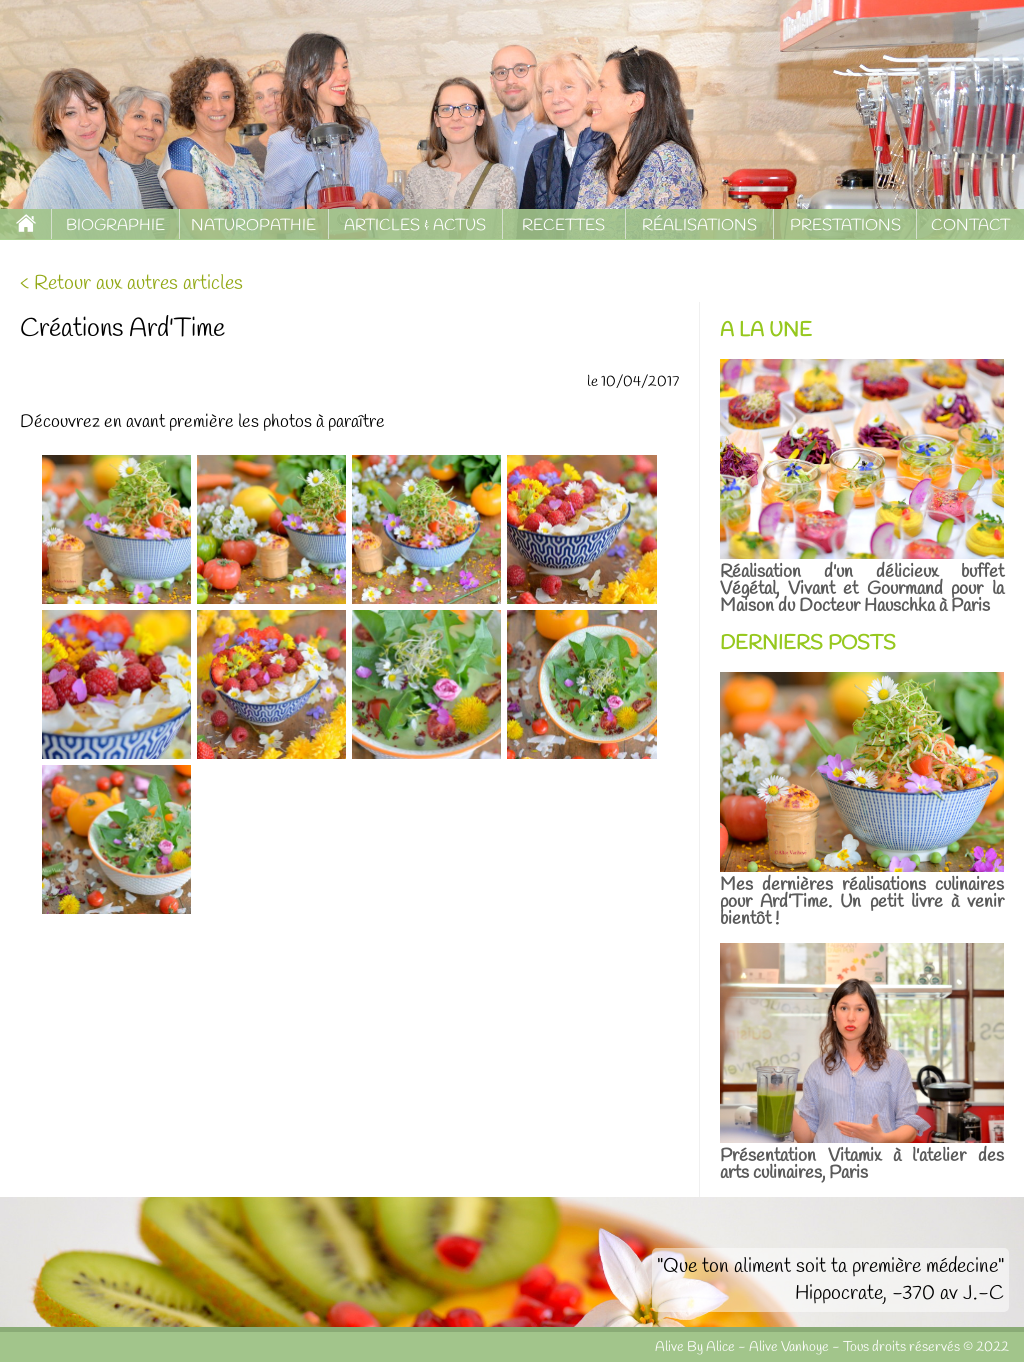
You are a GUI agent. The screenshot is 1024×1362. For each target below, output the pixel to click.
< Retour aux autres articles (131, 283)
